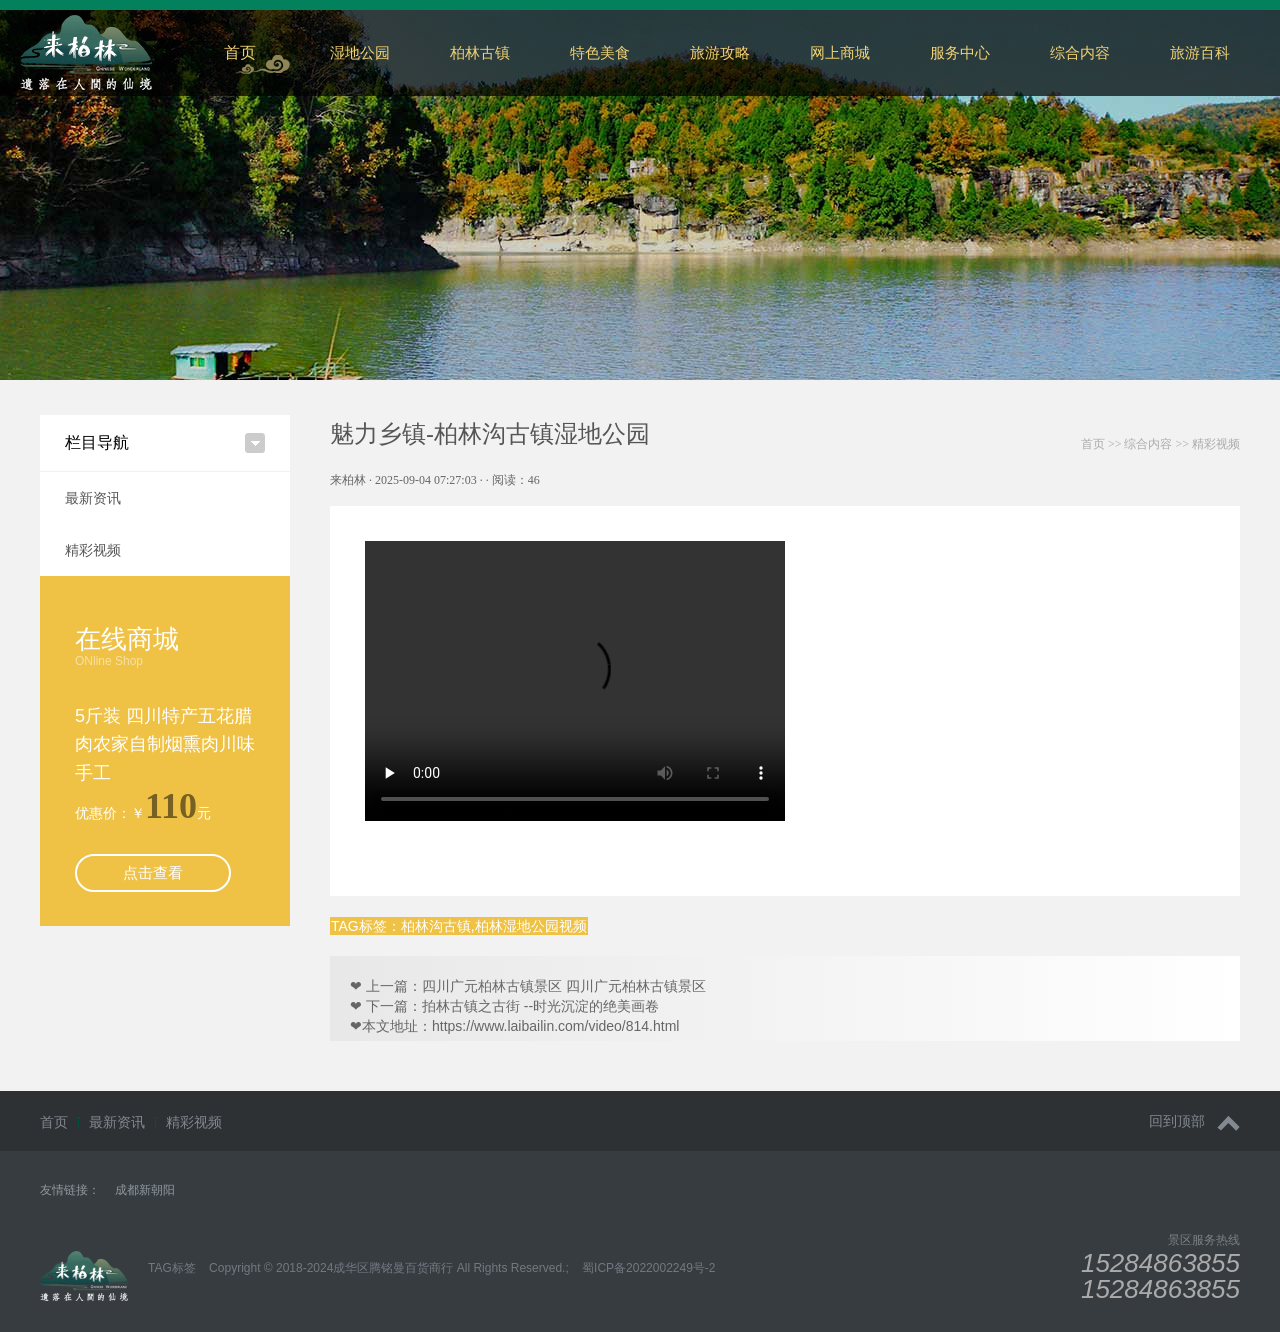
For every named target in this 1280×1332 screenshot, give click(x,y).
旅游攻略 (720, 52)
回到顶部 (1194, 1121)
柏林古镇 (480, 52)
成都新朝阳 (145, 1190)
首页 (240, 52)
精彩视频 (93, 550)
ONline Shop (109, 661)
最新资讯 (93, 498)
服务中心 (960, 52)
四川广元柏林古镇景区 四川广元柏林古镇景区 (564, 986)
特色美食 (600, 52)
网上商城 (840, 52)
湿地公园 (360, 52)
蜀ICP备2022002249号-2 (648, 1268)
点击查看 (153, 872)
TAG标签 (172, 1268)
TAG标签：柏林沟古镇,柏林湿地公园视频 (459, 926)
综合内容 (1148, 444)
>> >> (1160, 444)
